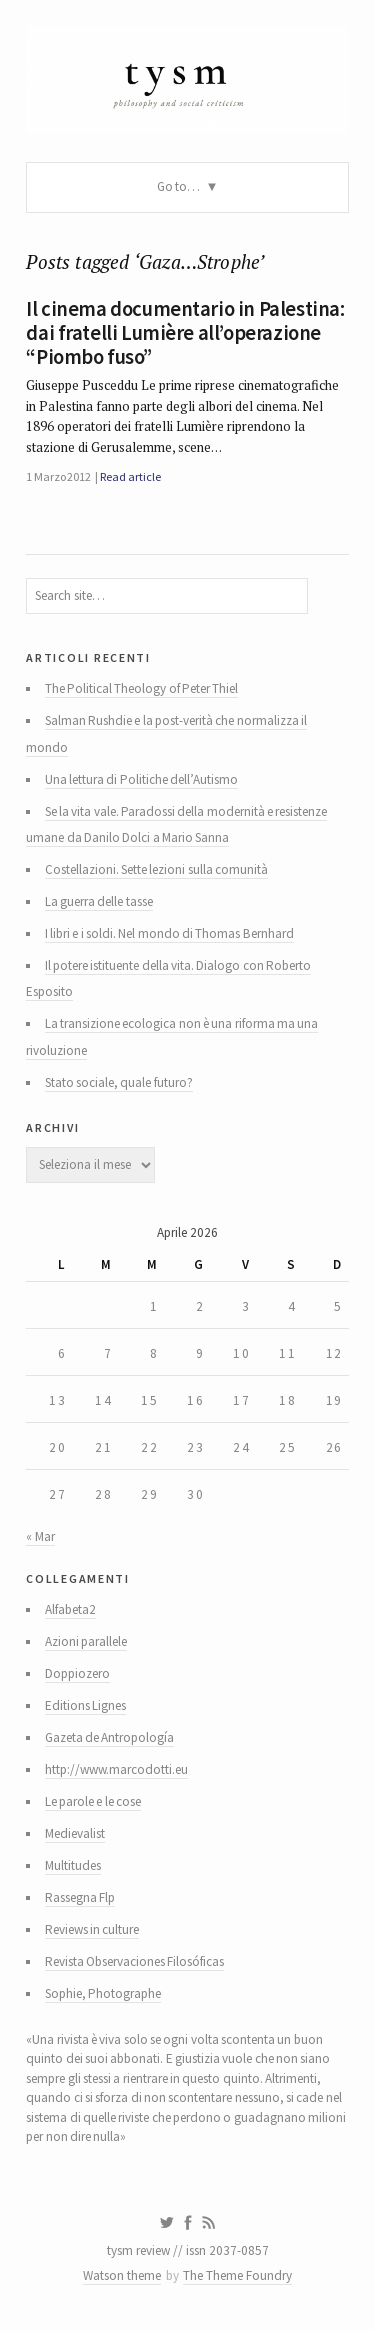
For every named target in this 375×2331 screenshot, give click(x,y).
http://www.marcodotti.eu (116, 1769)
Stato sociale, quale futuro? (119, 1082)
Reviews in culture (92, 1929)
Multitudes (73, 1865)
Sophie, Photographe (103, 1993)
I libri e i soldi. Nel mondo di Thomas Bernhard (169, 933)
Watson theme (122, 2275)
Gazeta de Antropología (110, 1737)
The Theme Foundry (237, 2275)
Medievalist (75, 1833)
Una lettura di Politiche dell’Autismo (141, 779)
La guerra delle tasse (99, 901)
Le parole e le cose (93, 1801)
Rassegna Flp (80, 1897)
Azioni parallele (86, 1641)
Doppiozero (77, 1673)
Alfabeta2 (70, 1609)
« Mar (40, 1536)
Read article (130, 476)
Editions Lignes (85, 1705)
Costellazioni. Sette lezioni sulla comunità (156, 869)
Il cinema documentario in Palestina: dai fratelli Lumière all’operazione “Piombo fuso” (185, 333)
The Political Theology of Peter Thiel (142, 688)
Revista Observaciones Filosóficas (135, 1961)
